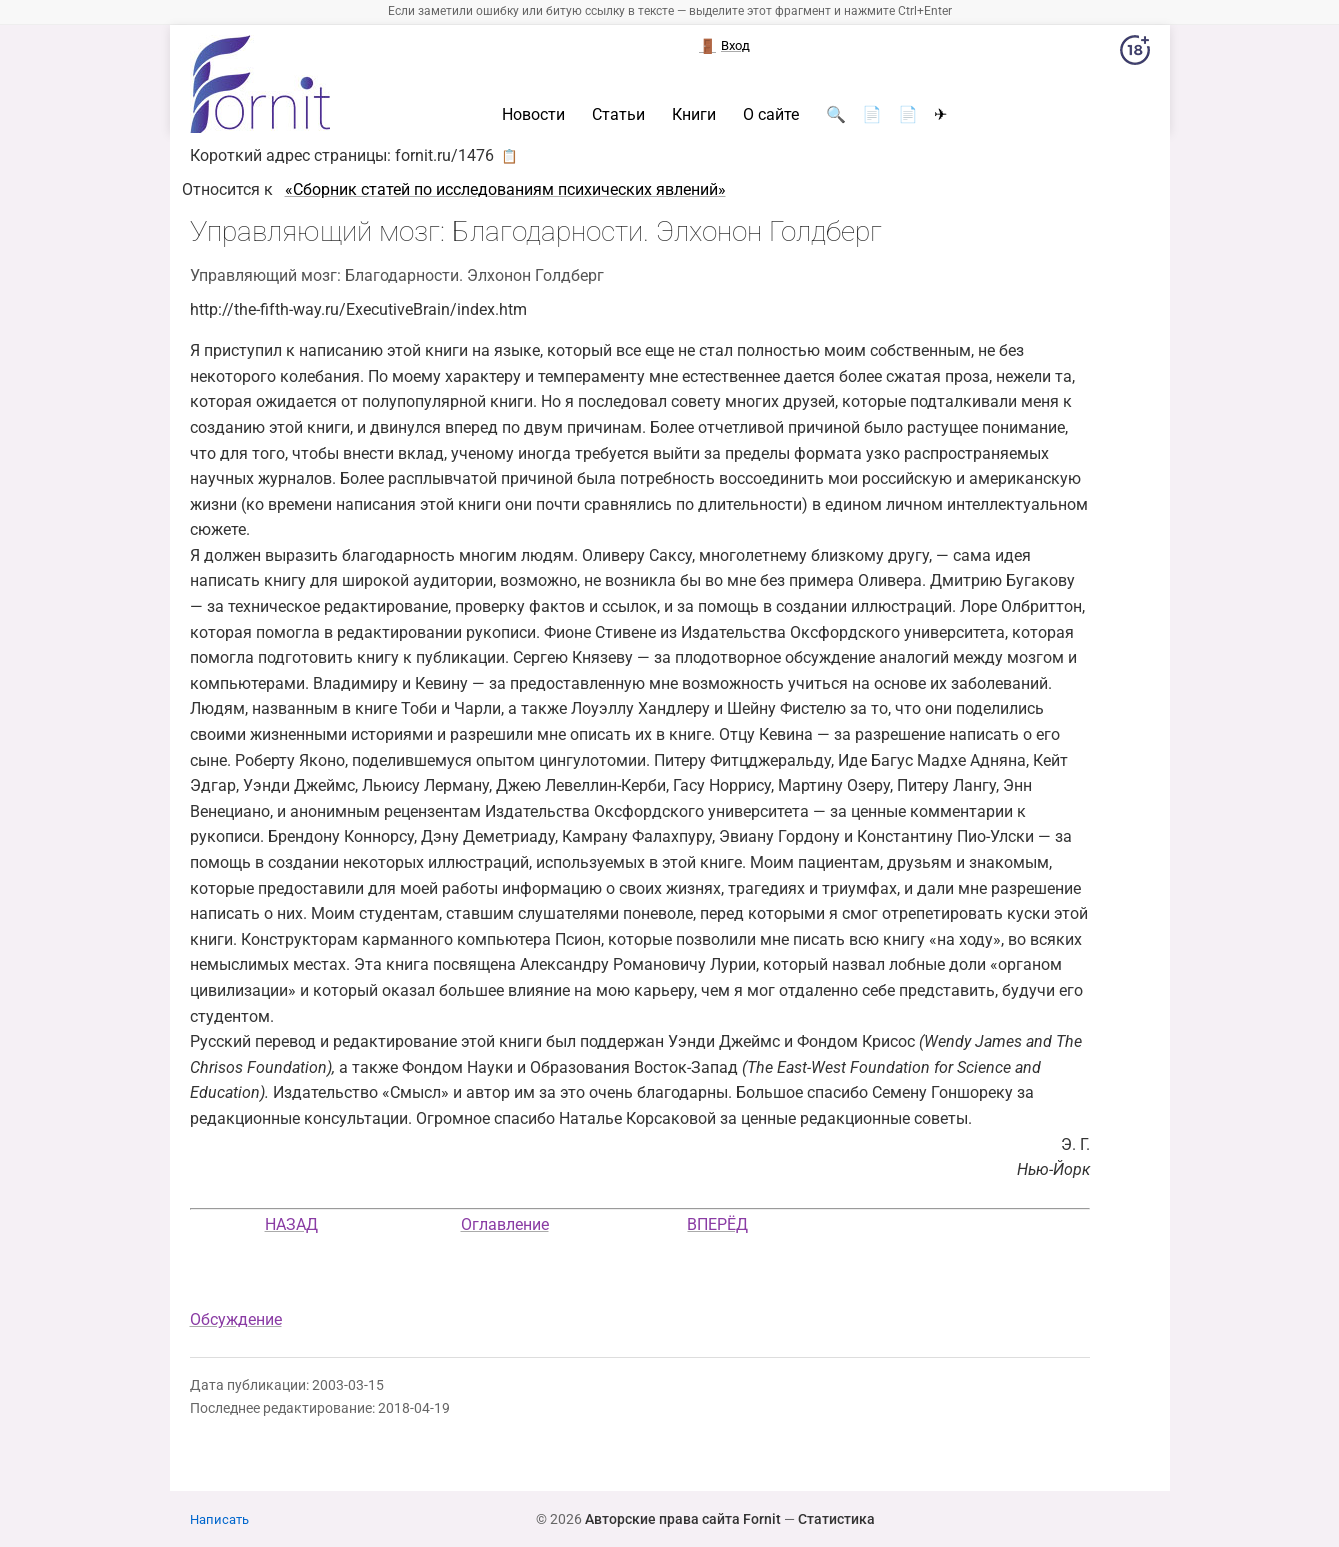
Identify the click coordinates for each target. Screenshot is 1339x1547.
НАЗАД (291, 1224)
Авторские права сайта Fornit (683, 1519)
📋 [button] (509, 156)
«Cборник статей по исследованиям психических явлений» (505, 189)
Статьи (618, 115)
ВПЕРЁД (717, 1224)
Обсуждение (236, 1319)
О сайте (771, 115)
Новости (533, 115)
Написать (219, 1519)
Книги (694, 115)
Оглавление (505, 1224)
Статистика (836, 1519)
